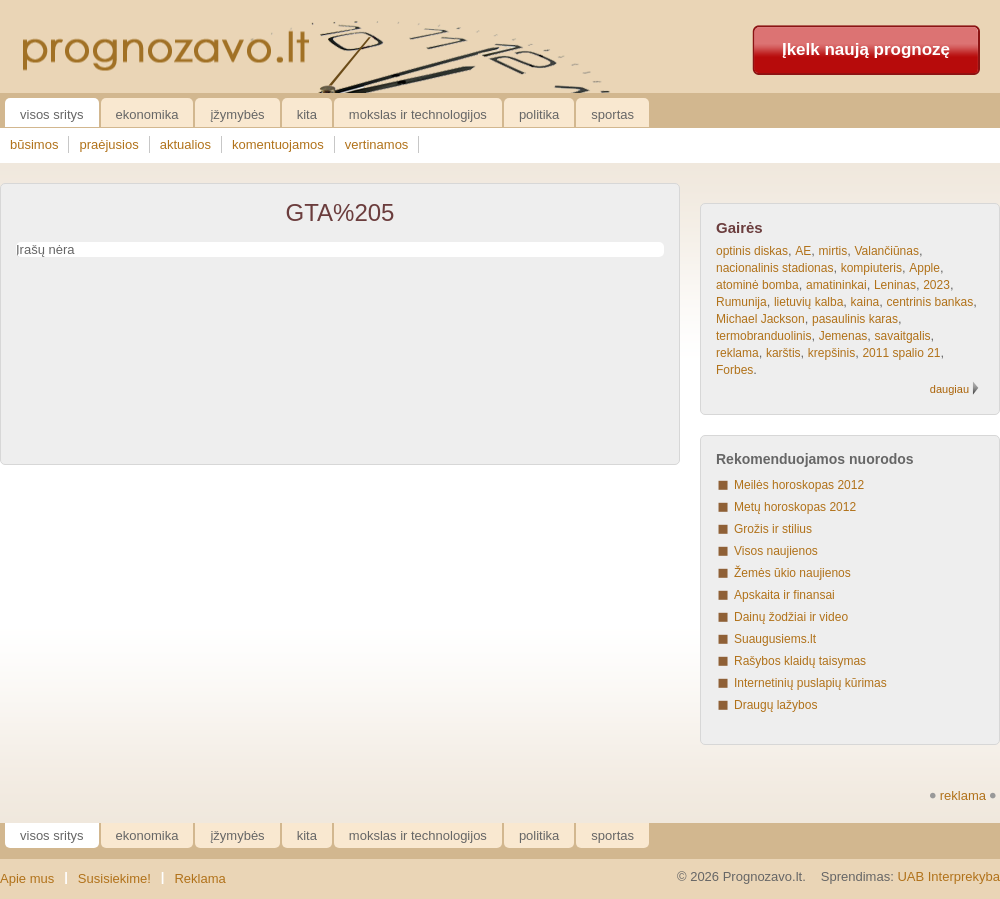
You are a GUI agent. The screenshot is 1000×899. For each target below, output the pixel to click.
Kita (307, 114)
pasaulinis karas (855, 319)
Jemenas (843, 336)
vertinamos (377, 144)
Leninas (895, 285)
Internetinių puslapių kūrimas (810, 683)
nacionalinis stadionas (774, 268)
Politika (539, 114)
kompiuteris (871, 268)
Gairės (739, 227)
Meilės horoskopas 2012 (799, 485)
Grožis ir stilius (773, 529)
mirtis (833, 251)
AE (803, 251)
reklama (737, 353)
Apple (924, 268)
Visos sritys (52, 114)
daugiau (949, 389)
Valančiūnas (886, 251)
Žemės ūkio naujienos (792, 573)
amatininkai (836, 285)
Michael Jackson (760, 319)
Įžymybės (237, 114)
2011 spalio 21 (901, 353)
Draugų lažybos (775, 705)
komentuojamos (278, 144)
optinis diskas (752, 251)
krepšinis (831, 353)
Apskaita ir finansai (784, 595)
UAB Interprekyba (948, 876)
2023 (936, 285)
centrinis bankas (929, 302)
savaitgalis (903, 336)
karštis (783, 353)
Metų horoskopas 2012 (795, 507)
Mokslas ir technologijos (418, 114)
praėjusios (108, 144)
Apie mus (27, 878)
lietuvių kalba (808, 302)
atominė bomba (757, 285)
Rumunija (741, 302)
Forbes (734, 370)
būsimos (34, 144)
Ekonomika (147, 114)
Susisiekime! (114, 878)
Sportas (612, 114)
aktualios (185, 144)
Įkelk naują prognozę (866, 49)
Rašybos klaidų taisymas (800, 661)
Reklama (199, 878)
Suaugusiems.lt (775, 639)
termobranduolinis (763, 336)
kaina (865, 302)
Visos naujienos (776, 551)
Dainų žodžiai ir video (791, 617)
